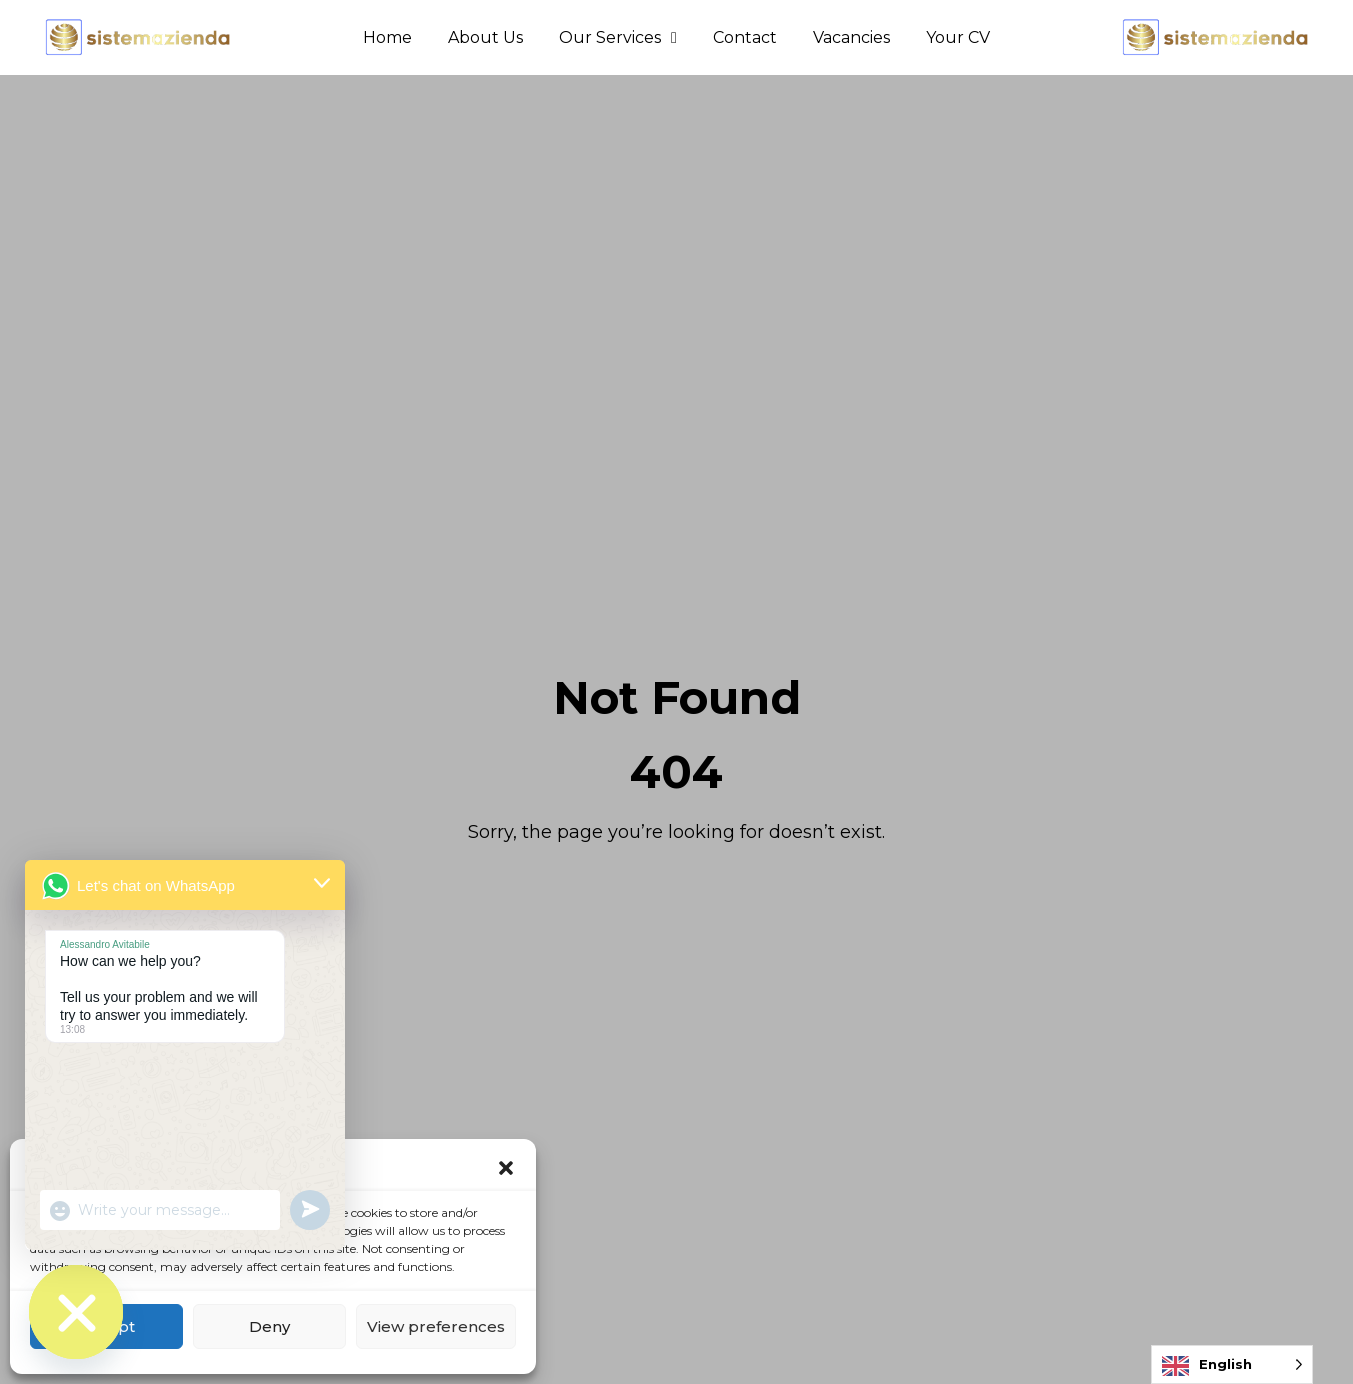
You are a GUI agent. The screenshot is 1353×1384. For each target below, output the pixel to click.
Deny (269, 1326)
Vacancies (851, 37)
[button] (506, 1168)
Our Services (618, 37)
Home (387, 37)
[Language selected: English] (1232, 1364)
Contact (745, 37)
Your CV (958, 37)
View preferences (436, 1326)
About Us (485, 37)
